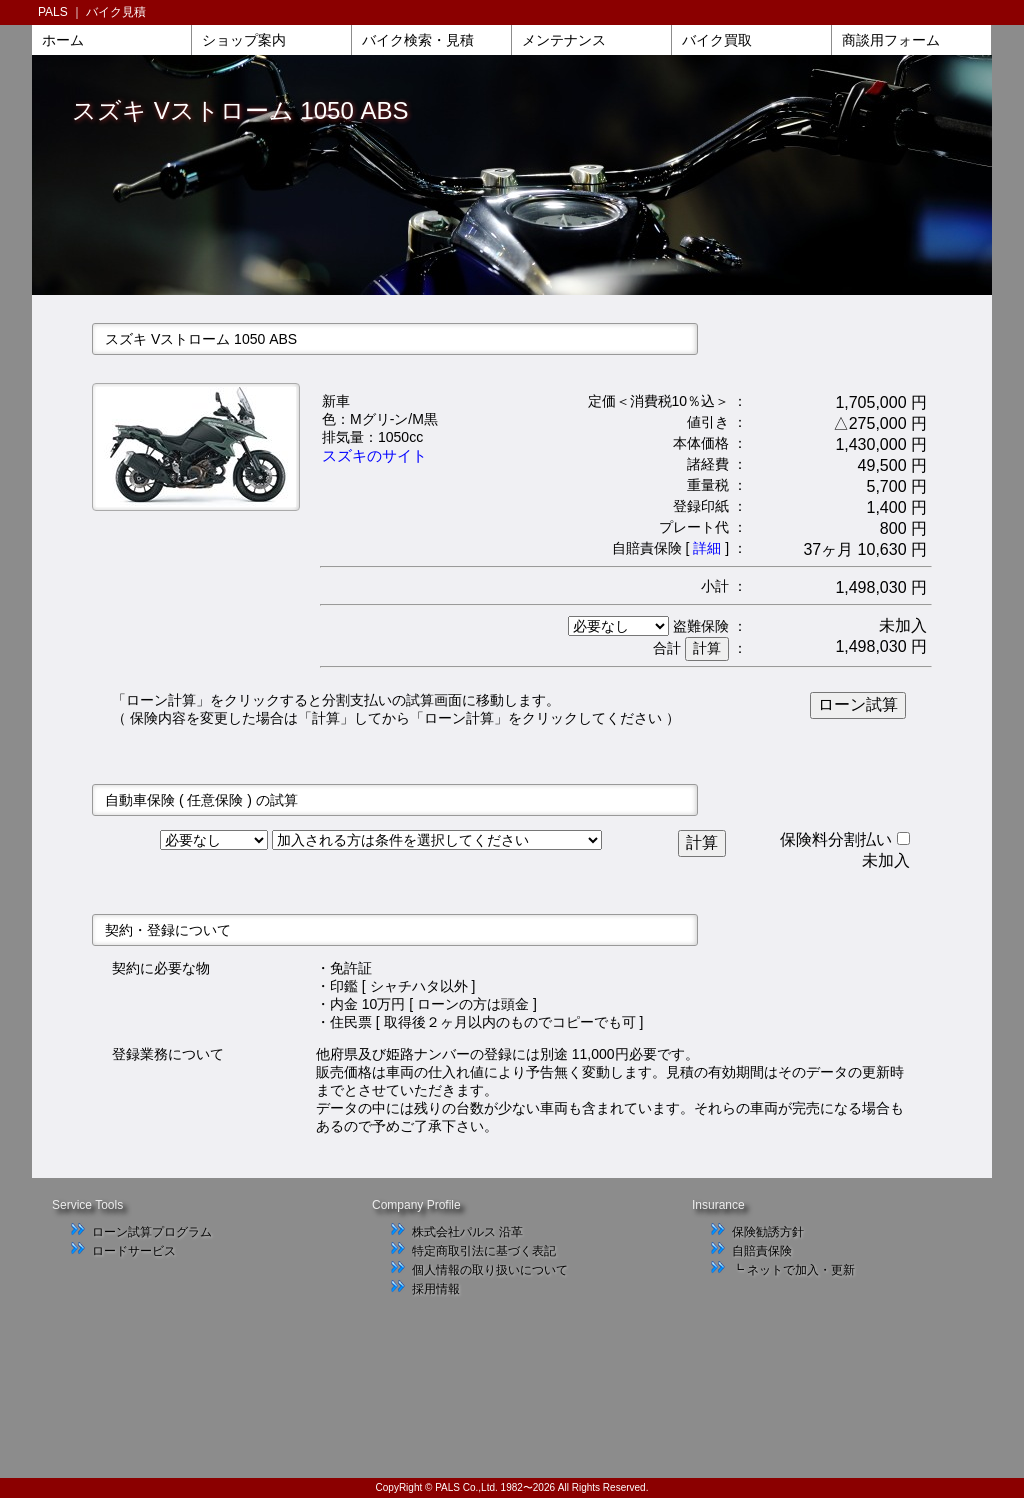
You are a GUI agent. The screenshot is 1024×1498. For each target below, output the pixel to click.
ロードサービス (134, 1251)
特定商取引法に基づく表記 (484, 1251)
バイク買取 (717, 40)
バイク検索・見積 (418, 40)
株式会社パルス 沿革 (467, 1232)
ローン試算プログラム (152, 1232)
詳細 (707, 548)
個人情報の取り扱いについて (490, 1270)
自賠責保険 (762, 1251)
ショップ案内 (244, 40)
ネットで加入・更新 (801, 1270)
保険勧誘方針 (768, 1232)
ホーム (63, 40)
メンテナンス (564, 40)
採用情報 (436, 1289)
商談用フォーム (891, 40)
